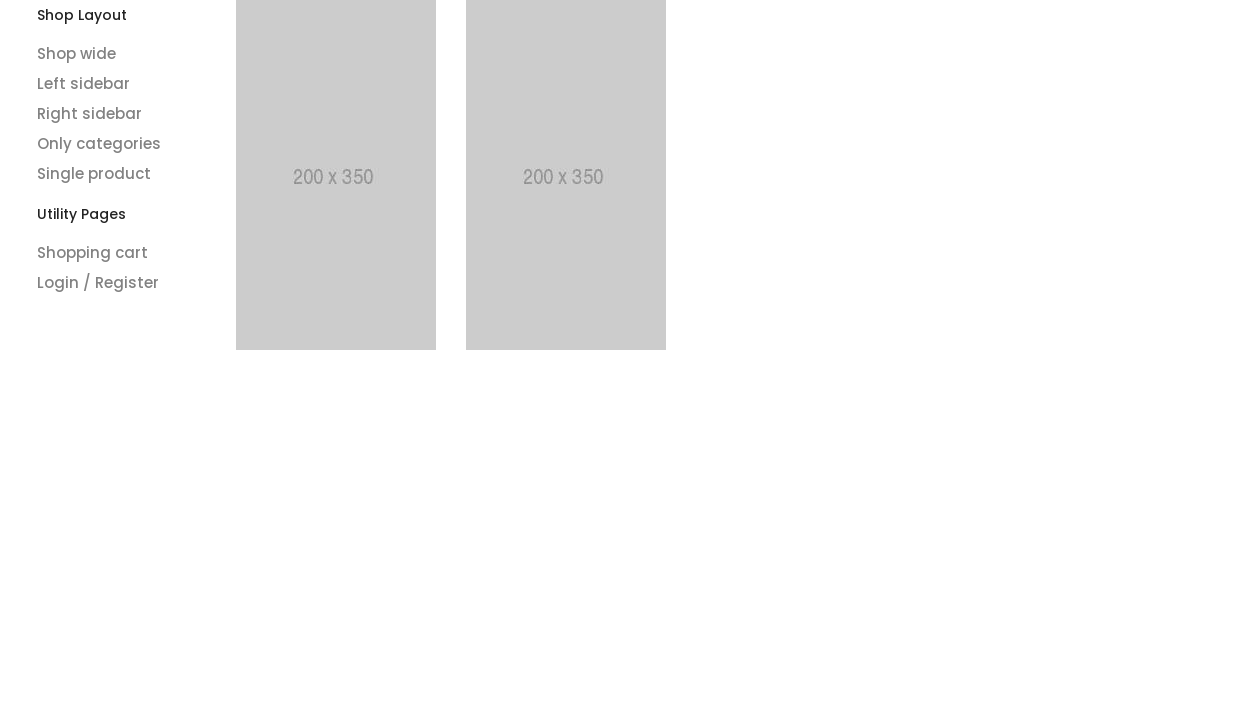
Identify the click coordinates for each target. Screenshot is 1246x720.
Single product (94, 173)
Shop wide (76, 53)
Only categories (99, 143)
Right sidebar (89, 113)
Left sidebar (83, 83)
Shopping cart (92, 252)
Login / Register (98, 282)
